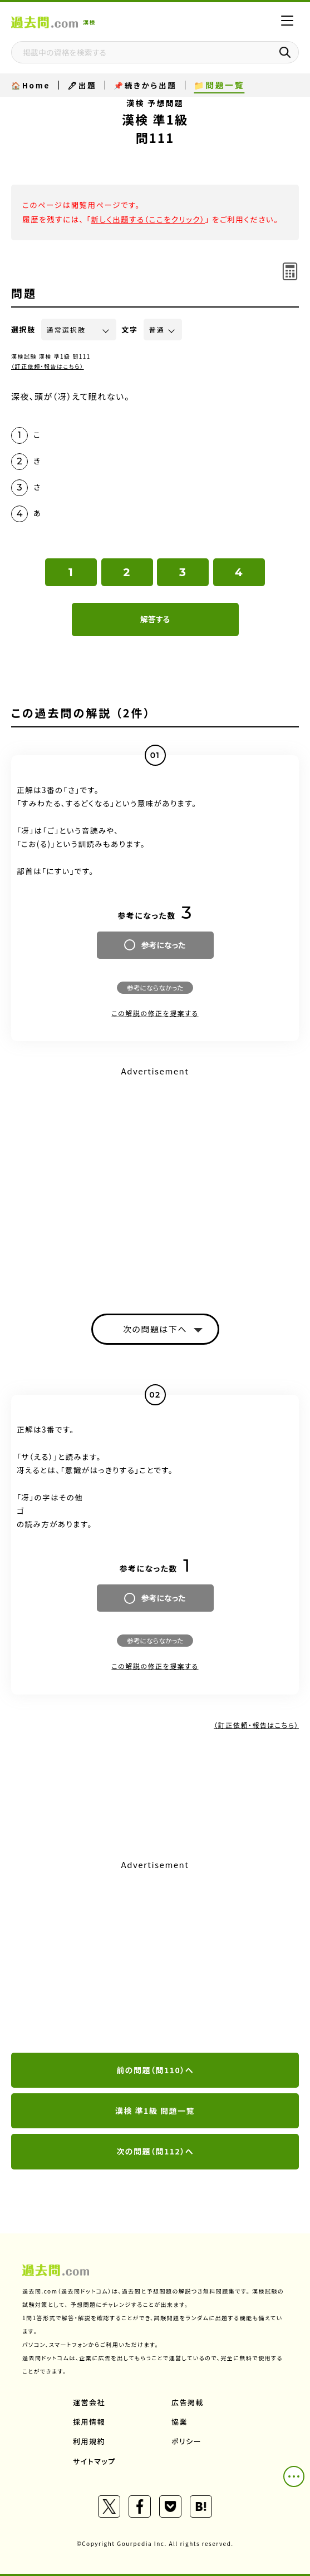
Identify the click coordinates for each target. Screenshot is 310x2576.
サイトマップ (94, 2461)
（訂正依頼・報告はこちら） (47, 366)
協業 (179, 2421)
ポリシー (186, 2441)
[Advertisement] (155, 1957)
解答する (155, 619)
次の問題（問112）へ (155, 2151)
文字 (130, 329)
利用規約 (89, 2441)
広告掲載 (187, 2402)
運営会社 (89, 2402)
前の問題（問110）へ (155, 2069)
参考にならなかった (154, 987)
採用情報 (89, 2421)
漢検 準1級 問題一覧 (155, 2110)
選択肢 (23, 329)
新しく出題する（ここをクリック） (148, 219)
